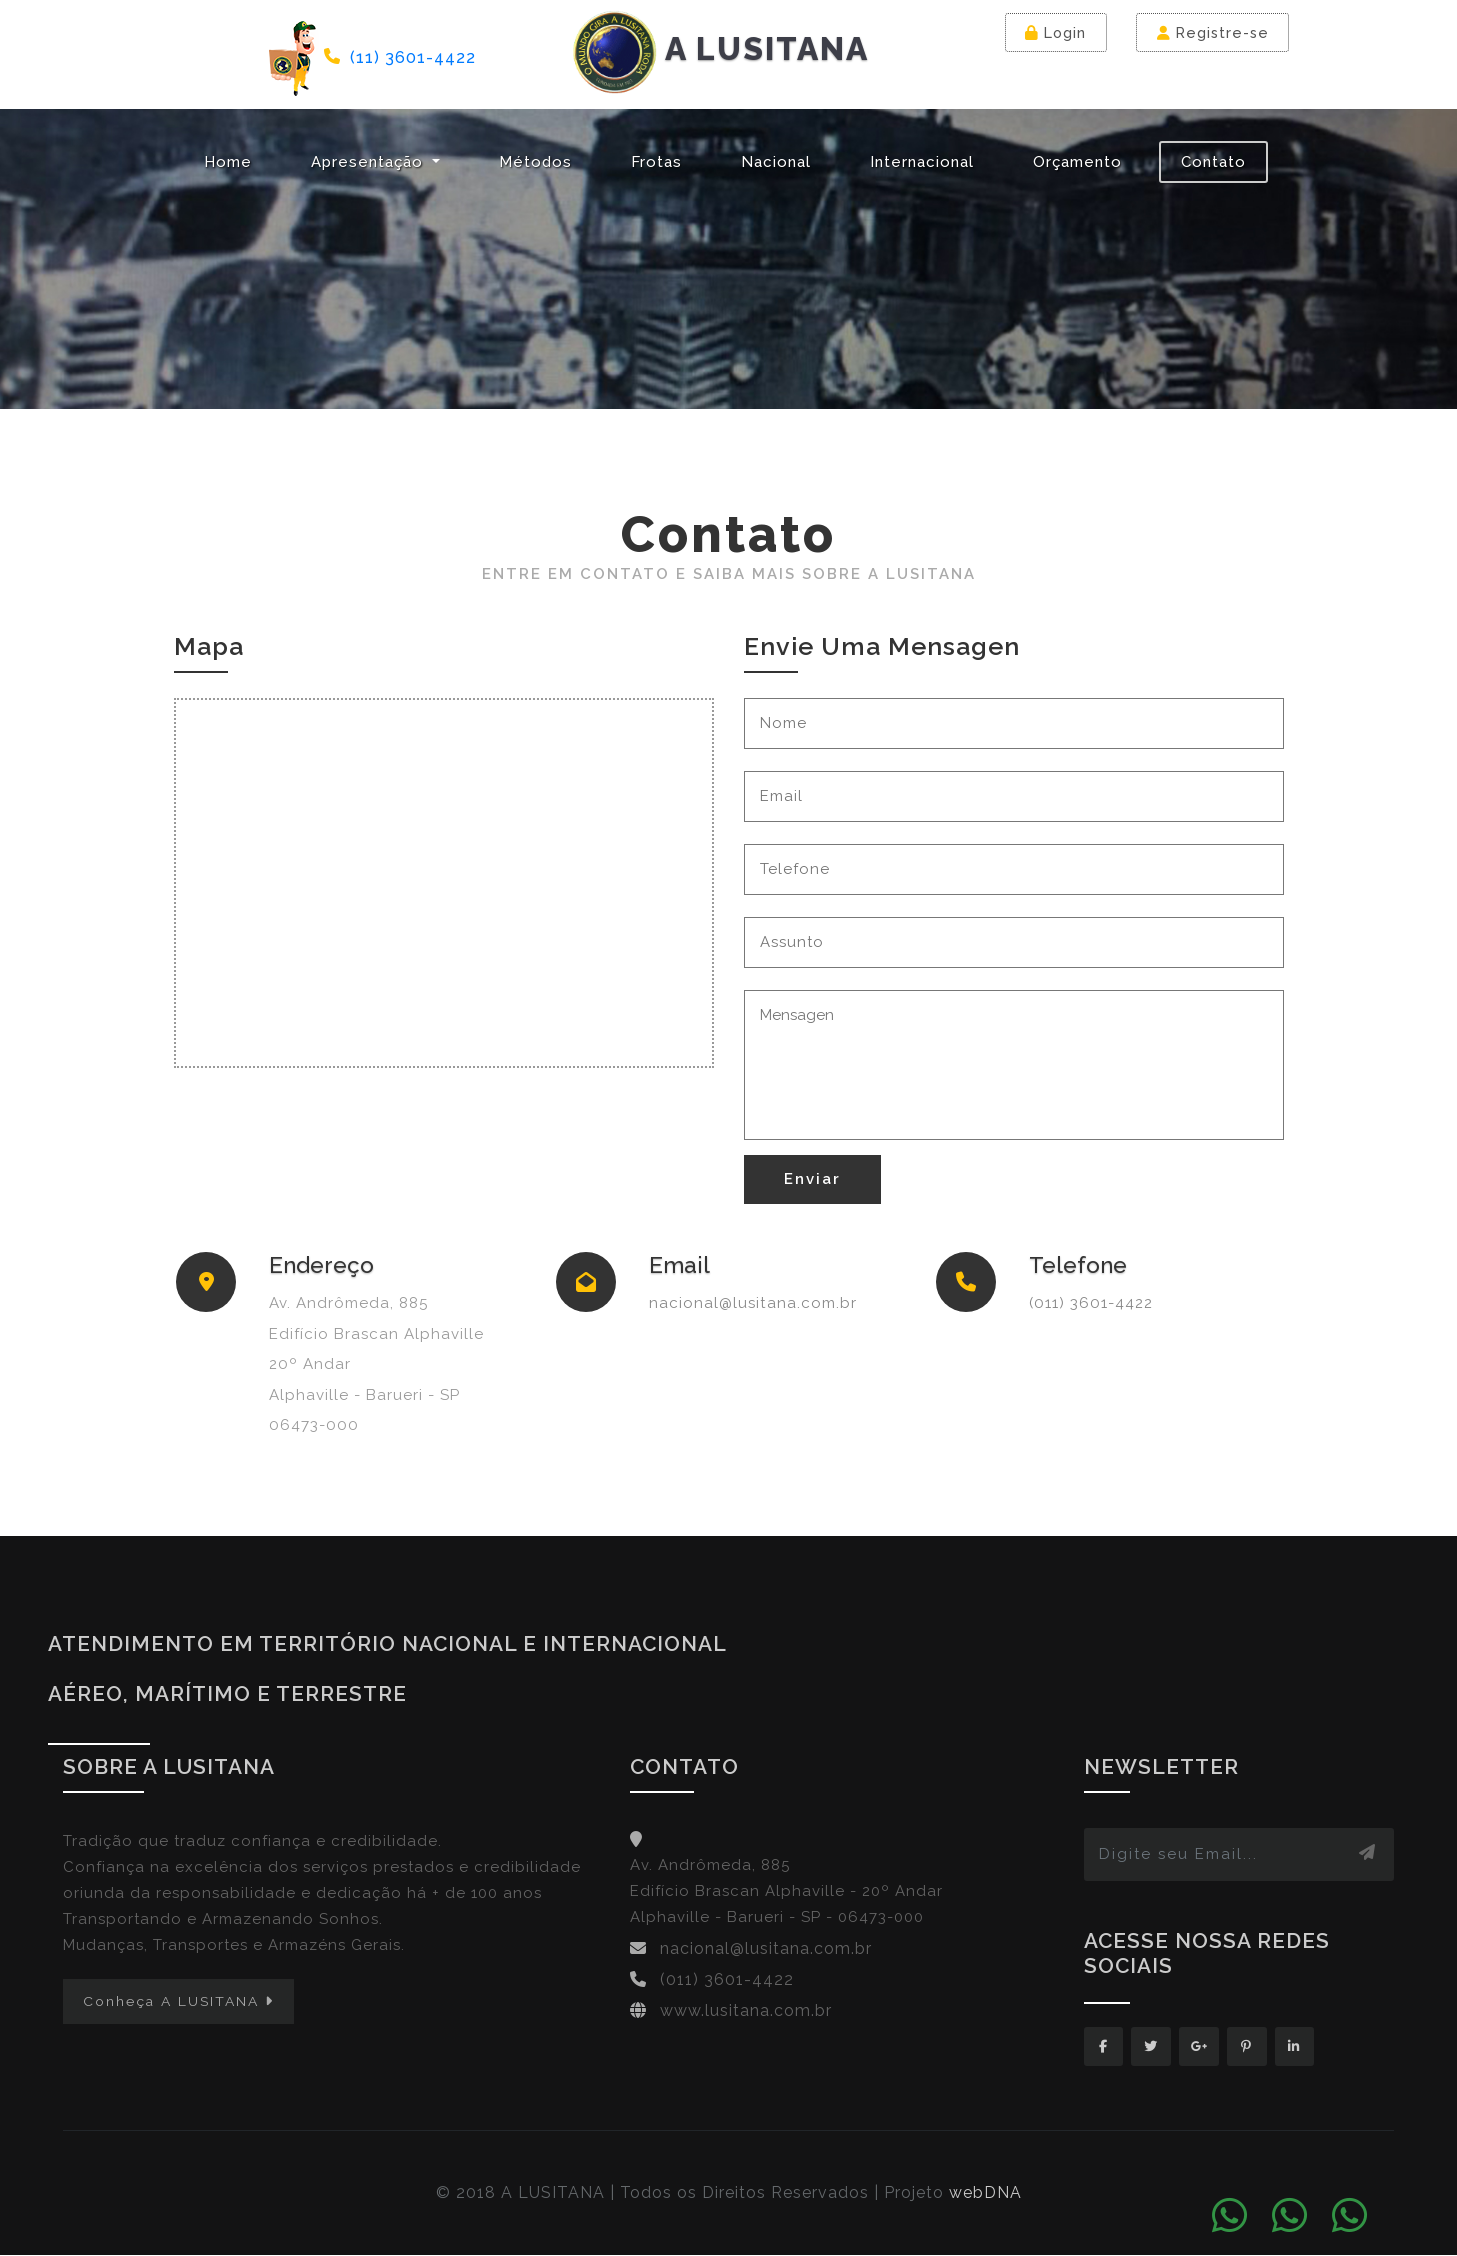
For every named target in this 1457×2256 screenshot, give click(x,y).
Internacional (922, 162)
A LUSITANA (721, 52)
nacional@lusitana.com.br (753, 1303)
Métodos (535, 162)
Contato (1213, 162)
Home (228, 162)
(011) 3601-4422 (1091, 1303)
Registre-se (1214, 32)
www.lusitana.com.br (746, 2010)
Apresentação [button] (369, 162)
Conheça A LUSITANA (178, 2001)
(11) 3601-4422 (413, 56)
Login (1056, 32)
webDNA (985, 2193)
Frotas (656, 162)
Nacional (776, 162)
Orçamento (1077, 162)
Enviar (812, 1179)
